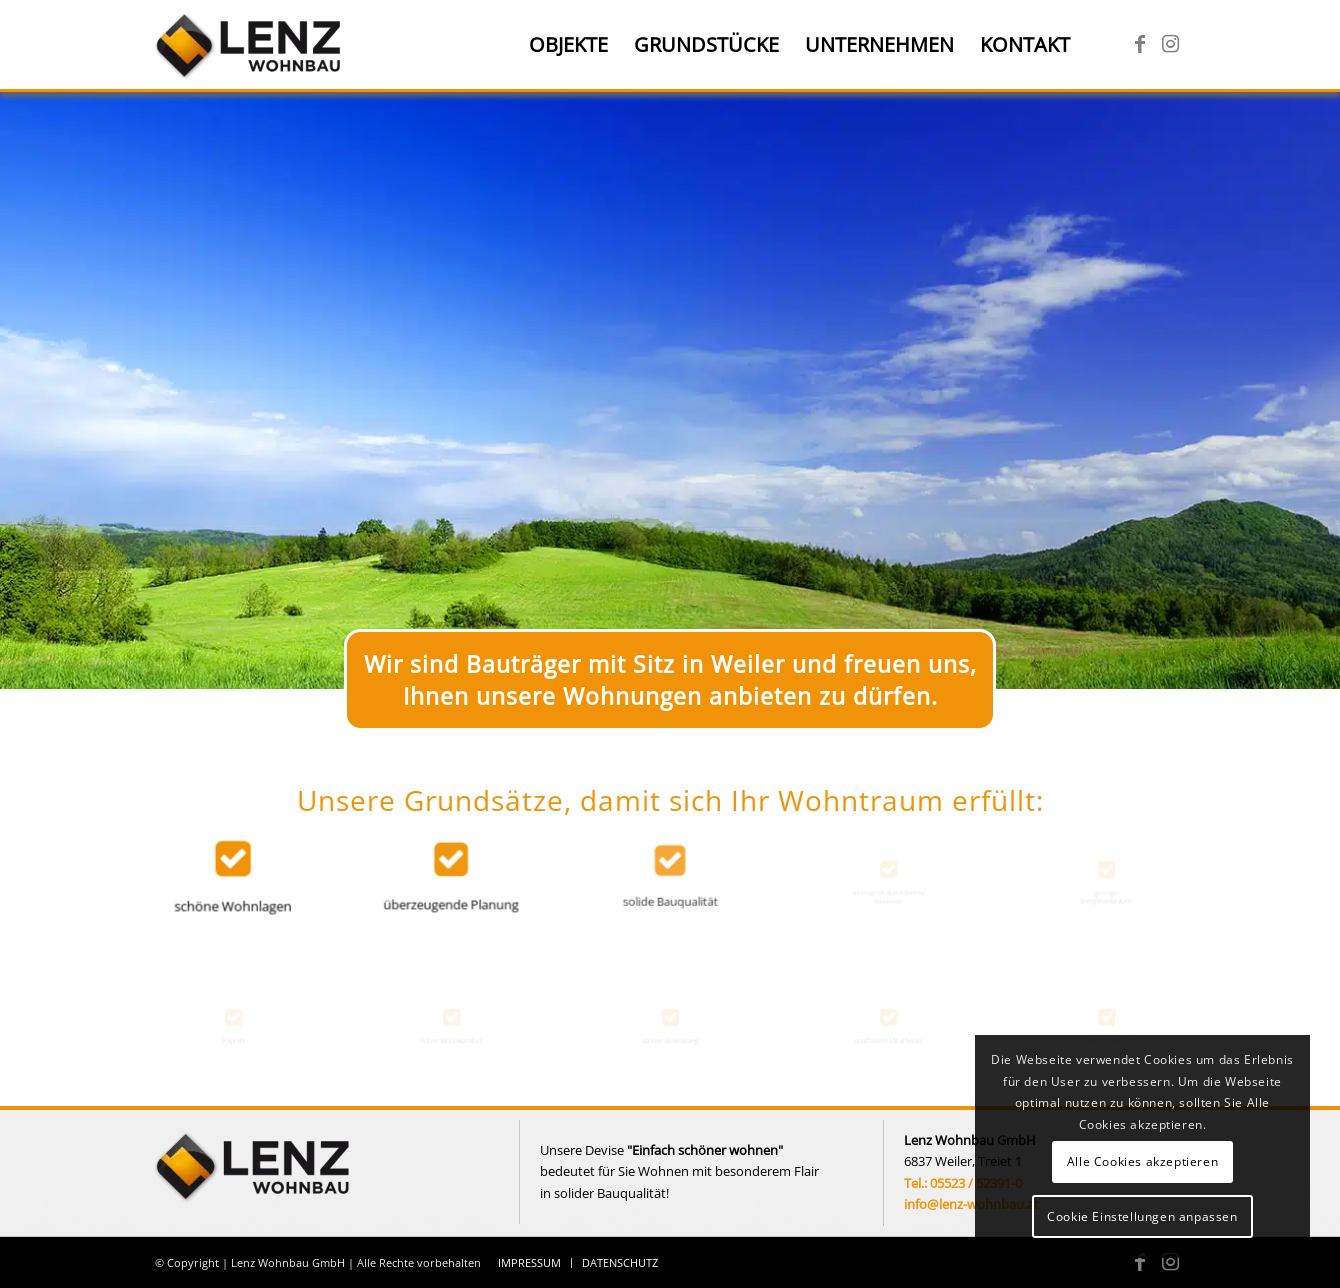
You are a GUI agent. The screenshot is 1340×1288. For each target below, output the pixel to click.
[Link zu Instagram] (1170, 44)
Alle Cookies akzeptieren (1142, 1161)
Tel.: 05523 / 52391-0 (963, 1183)
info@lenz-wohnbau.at (971, 1204)
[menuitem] (568, 45)
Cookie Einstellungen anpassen (1142, 1216)
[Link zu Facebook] (1140, 44)
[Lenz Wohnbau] (250, 45)
